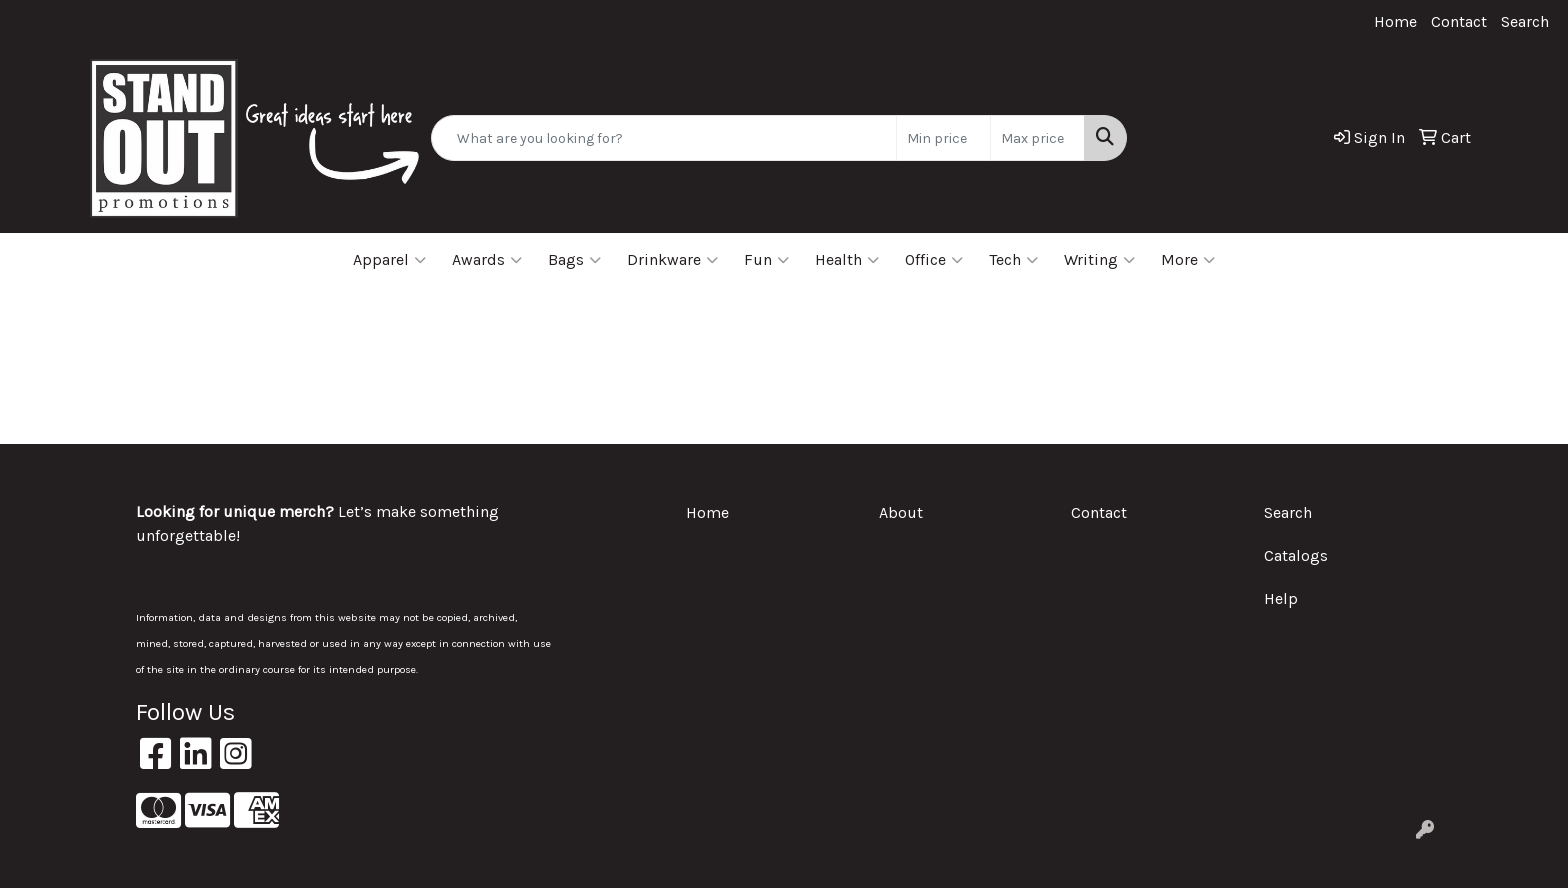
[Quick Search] (664, 138)
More (1188, 260)
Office (934, 260)
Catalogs (1296, 555)
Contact (1459, 21)
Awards (487, 260)
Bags (574, 260)
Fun (766, 260)
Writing (1099, 260)
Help (1281, 598)
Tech (1013, 260)
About (901, 512)
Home (1395, 21)
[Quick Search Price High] (1037, 138)
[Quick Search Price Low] (943, 138)
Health (847, 260)
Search (1525, 21)
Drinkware (672, 260)
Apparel (389, 260)
